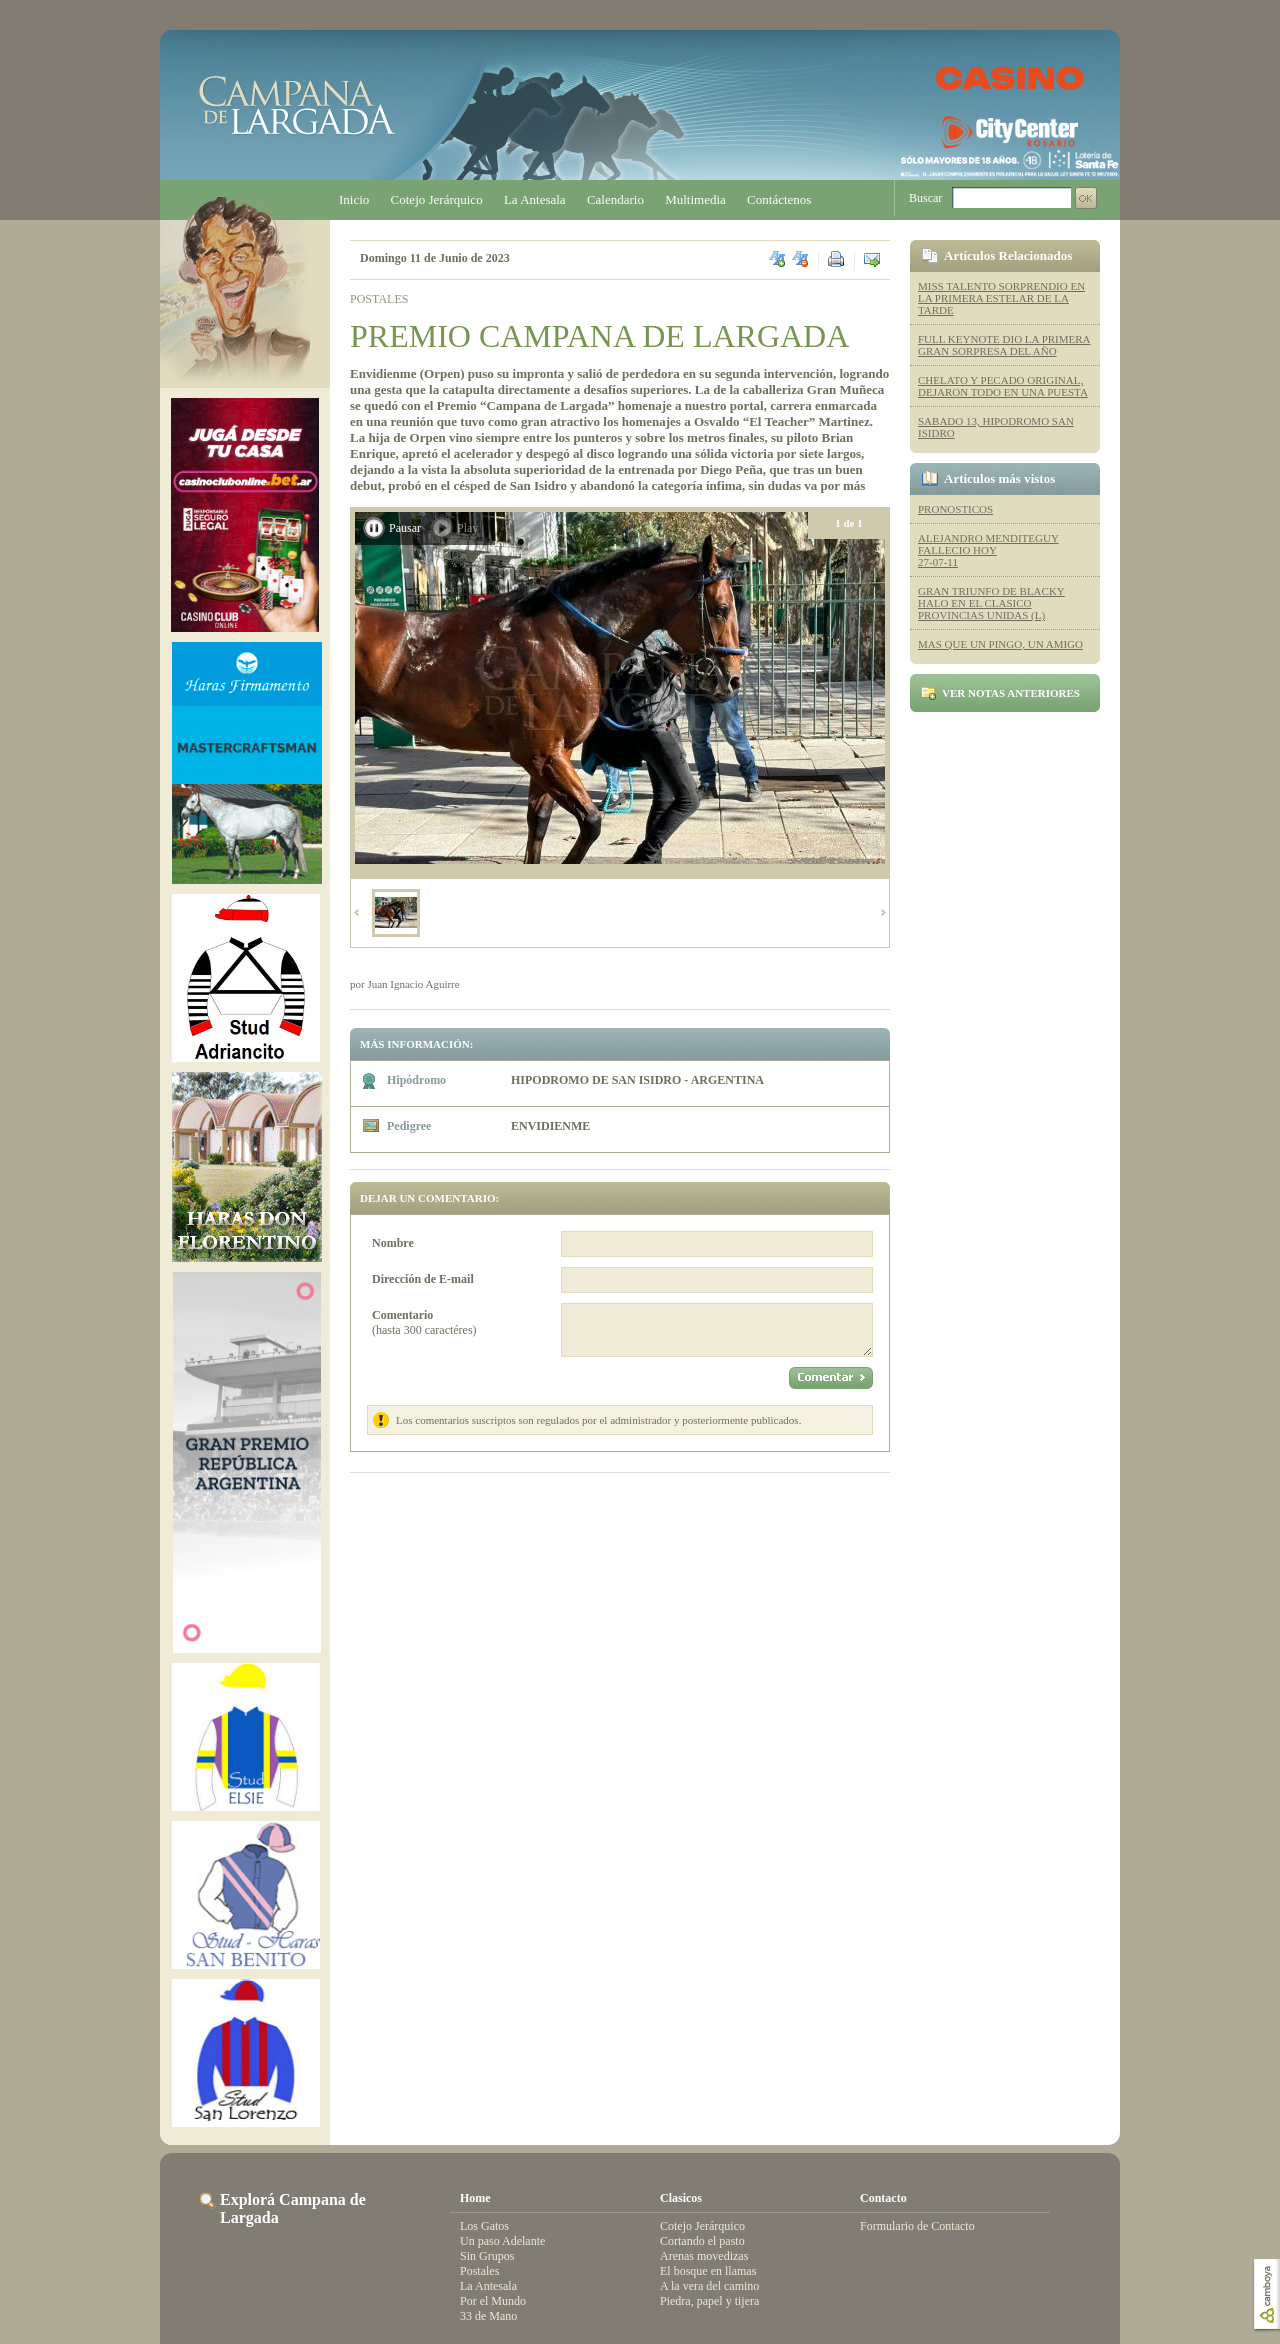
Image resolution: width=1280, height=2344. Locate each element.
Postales (479, 2271)
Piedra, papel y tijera (709, 2301)
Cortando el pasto (702, 2241)
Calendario (615, 199)
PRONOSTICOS (955, 509)
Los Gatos (484, 2226)
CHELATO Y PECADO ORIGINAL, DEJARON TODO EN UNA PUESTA (1003, 386)
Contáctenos (779, 199)
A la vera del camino (709, 2286)
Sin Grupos (487, 2256)
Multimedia (695, 199)
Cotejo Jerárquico (437, 199)
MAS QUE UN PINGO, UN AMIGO (1000, 644)
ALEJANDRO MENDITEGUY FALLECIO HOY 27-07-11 (988, 550)
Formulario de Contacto (917, 2226)
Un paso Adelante (502, 2241)
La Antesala (535, 199)
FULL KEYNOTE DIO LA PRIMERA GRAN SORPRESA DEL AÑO (1004, 345)
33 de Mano (488, 2316)
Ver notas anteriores (1011, 693)
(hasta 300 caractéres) (424, 1322)
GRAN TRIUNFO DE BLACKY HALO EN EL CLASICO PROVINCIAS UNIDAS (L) (991, 603)
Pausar (405, 528)
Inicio (354, 199)
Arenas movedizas (704, 2256)
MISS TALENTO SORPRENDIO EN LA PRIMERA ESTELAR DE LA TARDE (1001, 298)
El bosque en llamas (708, 2271)
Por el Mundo (493, 2301)
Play (467, 528)
